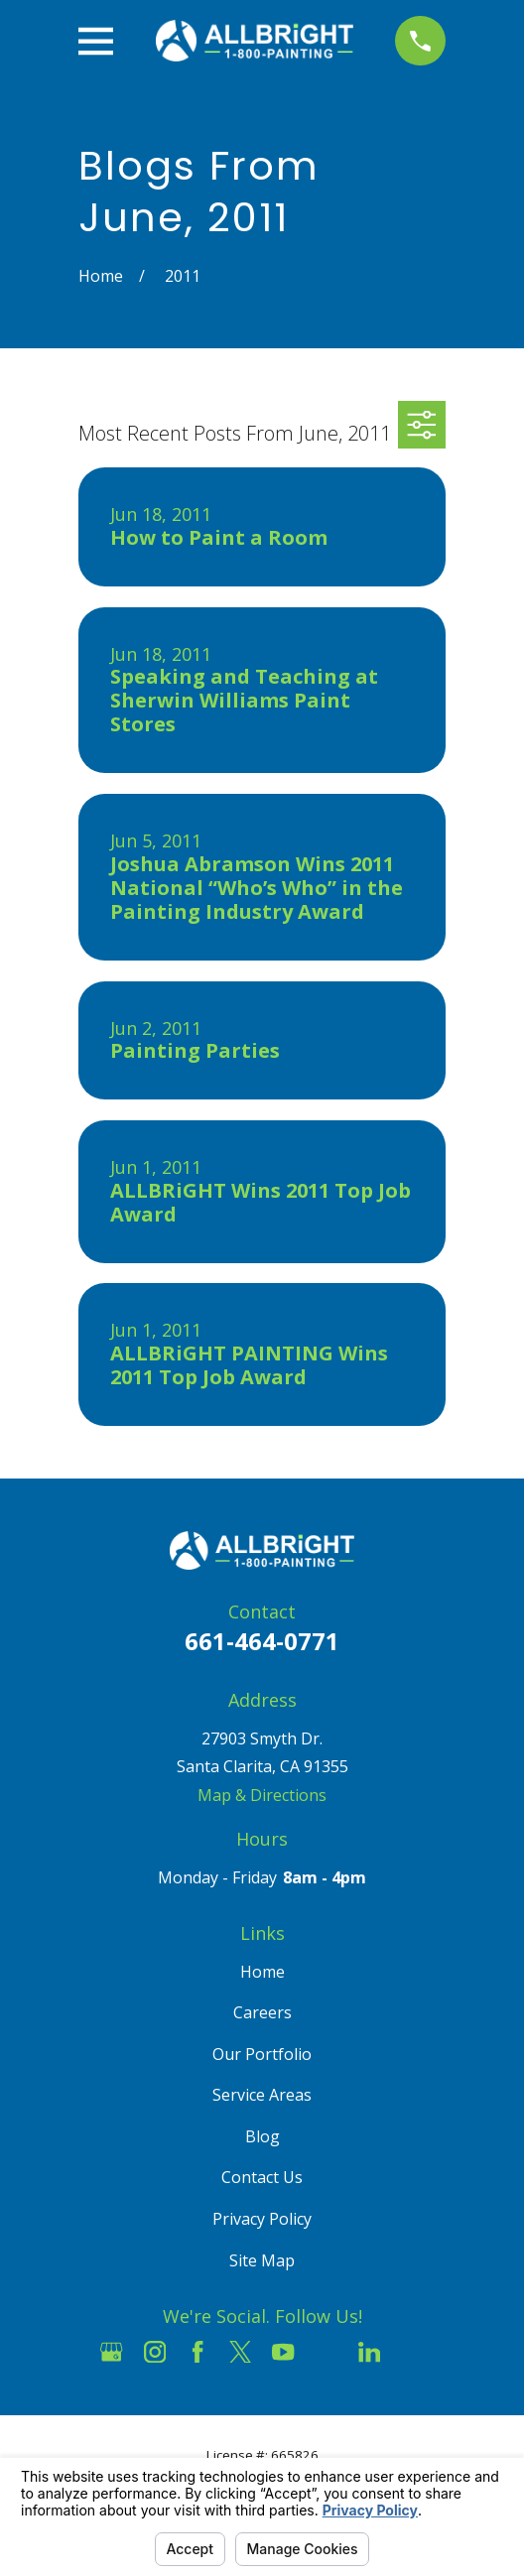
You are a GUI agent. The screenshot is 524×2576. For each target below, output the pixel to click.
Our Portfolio (262, 2054)
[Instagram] (155, 2352)
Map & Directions (262, 1795)
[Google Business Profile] (111, 2352)
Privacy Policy (262, 2219)
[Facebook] (197, 2352)
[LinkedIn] (369, 2352)
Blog (262, 2136)
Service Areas (262, 2095)
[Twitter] (240, 2352)
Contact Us (262, 2177)
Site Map (262, 2260)
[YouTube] (283, 2352)
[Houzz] (326, 2352)
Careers (262, 2012)
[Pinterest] (412, 2352)
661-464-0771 (262, 1640)
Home (262, 1972)
